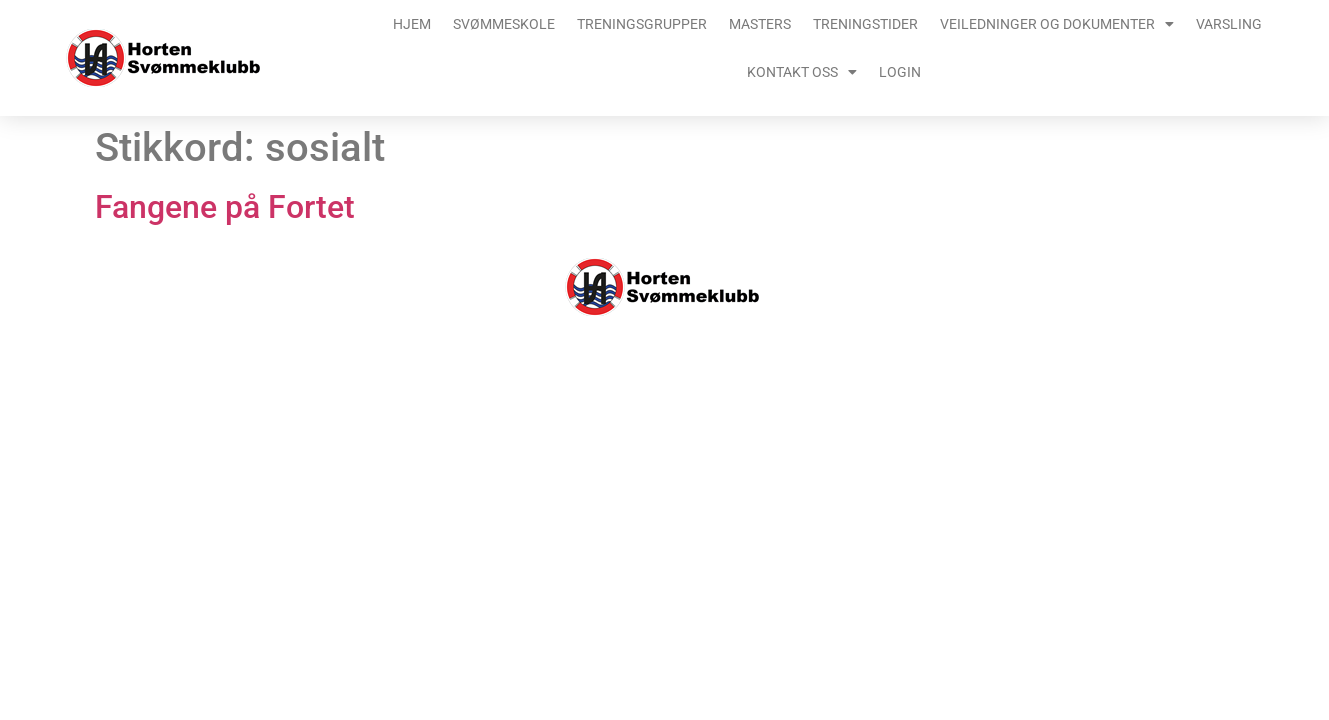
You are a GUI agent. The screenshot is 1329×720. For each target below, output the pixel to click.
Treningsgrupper (642, 24)
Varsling (1229, 24)
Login (900, 72)
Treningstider (865, 24)
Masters (760, 24)
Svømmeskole (504, 24)
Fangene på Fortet (225, 207)
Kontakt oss (802, 72)
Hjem (412, 24)
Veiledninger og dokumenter (1057, 24)
